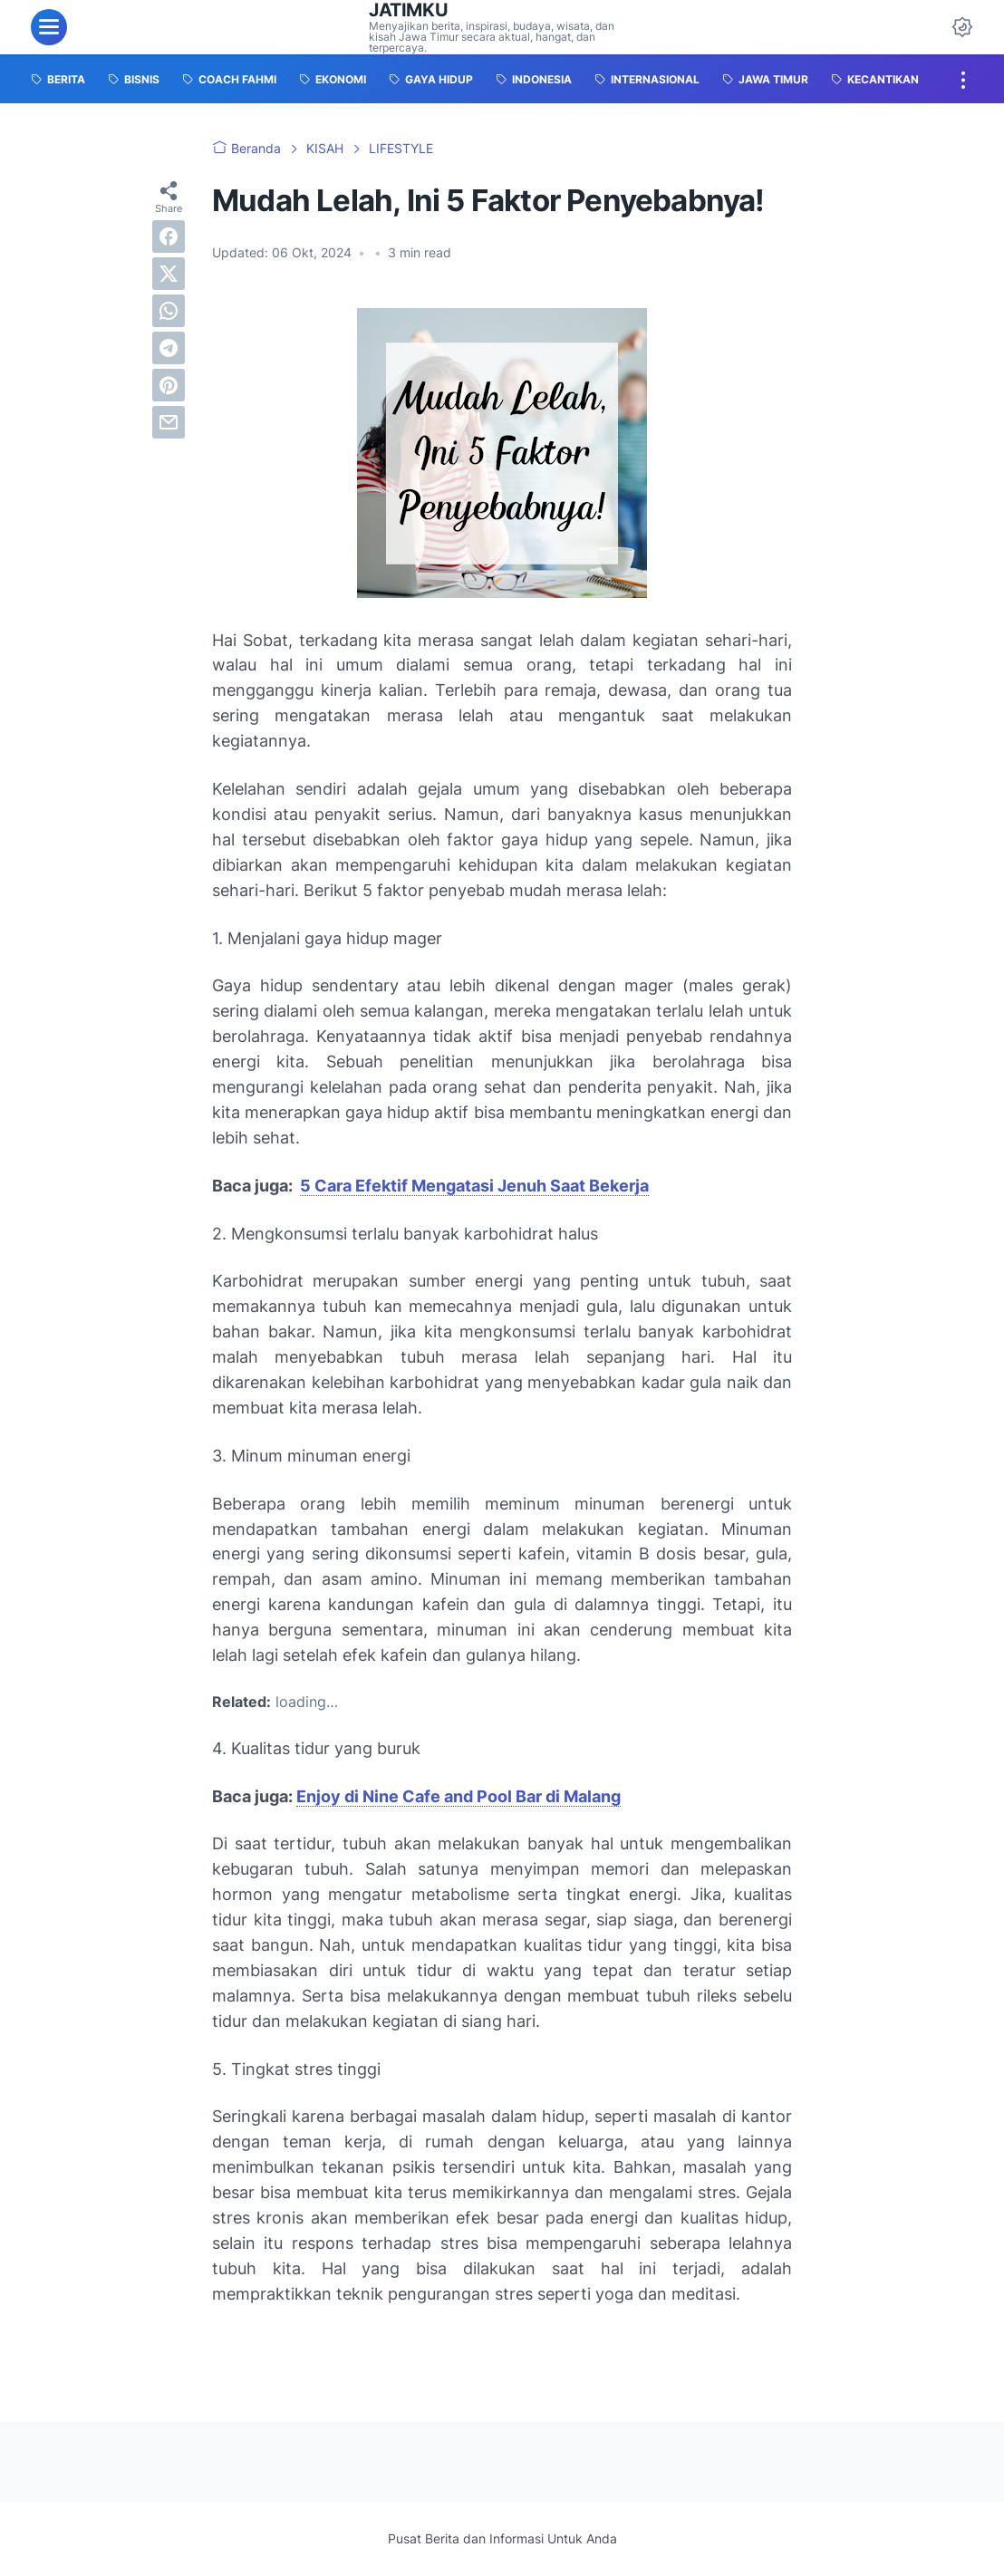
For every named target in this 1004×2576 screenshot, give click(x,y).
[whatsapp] (168, 310)
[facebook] (168, 236)
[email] (168, 422)
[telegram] (168, 348)
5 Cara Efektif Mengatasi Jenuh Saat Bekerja (474, 1185)
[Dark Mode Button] (962, 27)
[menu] (49, 27)
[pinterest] (168, 385)
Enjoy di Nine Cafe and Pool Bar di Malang (458, 1796)
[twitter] (168, 273)
